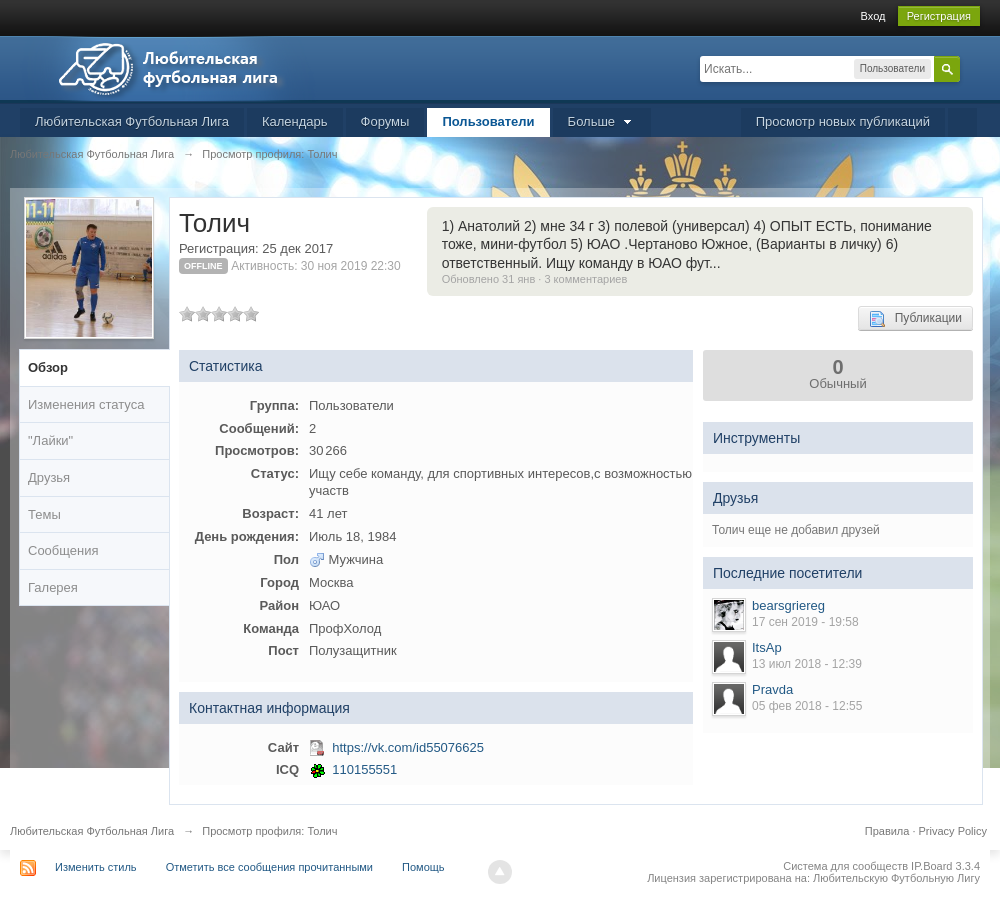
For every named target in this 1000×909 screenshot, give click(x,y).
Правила (887, 831)
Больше (602, 121)
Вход (873, 16)
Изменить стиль (96, 867)
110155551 (364, 769)
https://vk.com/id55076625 (408, 747)
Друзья (49, 477)
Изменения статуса (86, 404)
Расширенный (972, 68)
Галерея (53, 587)
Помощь (423, 867)
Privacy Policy (953, 831)
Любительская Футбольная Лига (132, 121)
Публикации (915, 319)
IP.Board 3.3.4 (945, 866)
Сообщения (63, 550)
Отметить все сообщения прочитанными (269, 867)
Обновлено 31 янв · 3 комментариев (535, 279)
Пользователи (488, 121)
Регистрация (939, 16)
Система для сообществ (845, 866)
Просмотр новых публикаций (843, 121)
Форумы (385, 121)
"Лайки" (50, 440)
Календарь (295, 121)
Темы (44, 514)
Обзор (48, 367)
